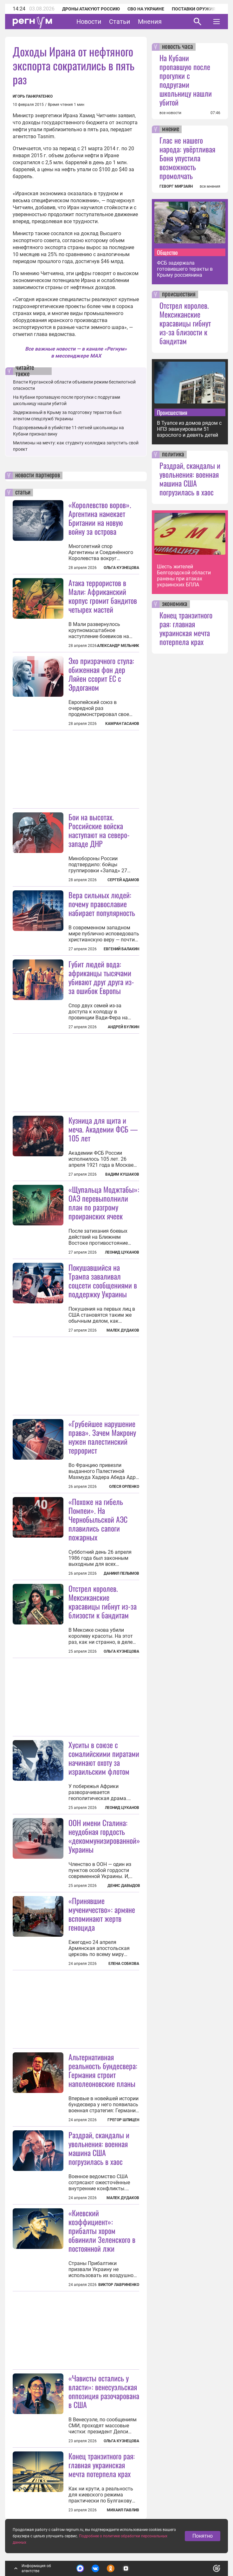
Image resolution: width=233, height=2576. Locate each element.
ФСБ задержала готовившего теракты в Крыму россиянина (185, 269)
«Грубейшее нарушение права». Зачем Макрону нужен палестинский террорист (102, 1437)
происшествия (179, 294)
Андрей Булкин (123, 1027)
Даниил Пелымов (121, 1573)
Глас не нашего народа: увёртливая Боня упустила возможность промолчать (187, 158)
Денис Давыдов (123, 1885)
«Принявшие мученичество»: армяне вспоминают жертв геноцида (101, 1914)
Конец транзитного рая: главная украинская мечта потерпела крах (101, 2464)
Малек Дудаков (123, 1330)
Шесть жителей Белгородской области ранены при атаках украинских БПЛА (184, 576)
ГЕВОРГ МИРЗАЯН (176, 186)
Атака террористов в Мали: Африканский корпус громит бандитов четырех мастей (102, 596)
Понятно (202, 2536)
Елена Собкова (123, 1963)
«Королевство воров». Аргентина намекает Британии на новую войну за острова (99, 518)
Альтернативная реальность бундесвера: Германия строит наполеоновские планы (102, 2070)
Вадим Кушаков (122, 1174)
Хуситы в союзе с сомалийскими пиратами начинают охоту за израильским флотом (103, 1758)
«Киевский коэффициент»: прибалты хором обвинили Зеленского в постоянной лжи (101, 2230)
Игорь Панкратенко (33, 96)
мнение (170, 129)
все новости (170, 113)
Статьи (119, 21)
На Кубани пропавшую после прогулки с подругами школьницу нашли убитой (185, 80)
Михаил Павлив (123, 2510)
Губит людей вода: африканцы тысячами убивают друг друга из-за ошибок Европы (101, 977)
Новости (88, 21)
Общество (167, 252)
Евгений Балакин (121, 949)
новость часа (177, 47)
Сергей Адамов (123, 880)
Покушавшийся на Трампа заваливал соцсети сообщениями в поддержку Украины (102, 1280)
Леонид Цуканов (122, 1252)
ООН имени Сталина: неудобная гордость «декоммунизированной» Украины (104, 1836)
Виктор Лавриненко (118, 2284)
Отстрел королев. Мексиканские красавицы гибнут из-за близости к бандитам (102, 1601)
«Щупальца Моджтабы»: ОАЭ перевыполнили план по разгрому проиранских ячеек (103, 1202)
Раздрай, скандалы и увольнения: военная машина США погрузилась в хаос (98, 2148)
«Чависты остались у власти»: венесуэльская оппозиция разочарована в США (103, 2391)
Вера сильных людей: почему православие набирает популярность (101, 903)
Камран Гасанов (122, 723)
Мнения (150, 21)
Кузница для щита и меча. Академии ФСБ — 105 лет (103, 1129)
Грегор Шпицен (123, 2120)
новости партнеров (37, 475)
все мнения (210, 186)
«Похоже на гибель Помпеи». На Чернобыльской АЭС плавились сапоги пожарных (97, 1519)
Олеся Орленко (124, 1486)
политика (173, 454)
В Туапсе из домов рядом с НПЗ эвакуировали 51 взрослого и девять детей (189, 429)
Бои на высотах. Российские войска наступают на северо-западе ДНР (99, 830)
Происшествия (172, 412)
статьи (22, 492)
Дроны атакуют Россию (91, 8)
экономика (174, 604)
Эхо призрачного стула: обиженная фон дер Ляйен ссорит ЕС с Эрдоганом (101, 674)
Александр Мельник (118, 645)
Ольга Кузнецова (121, 567)
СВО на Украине (145, 8)
